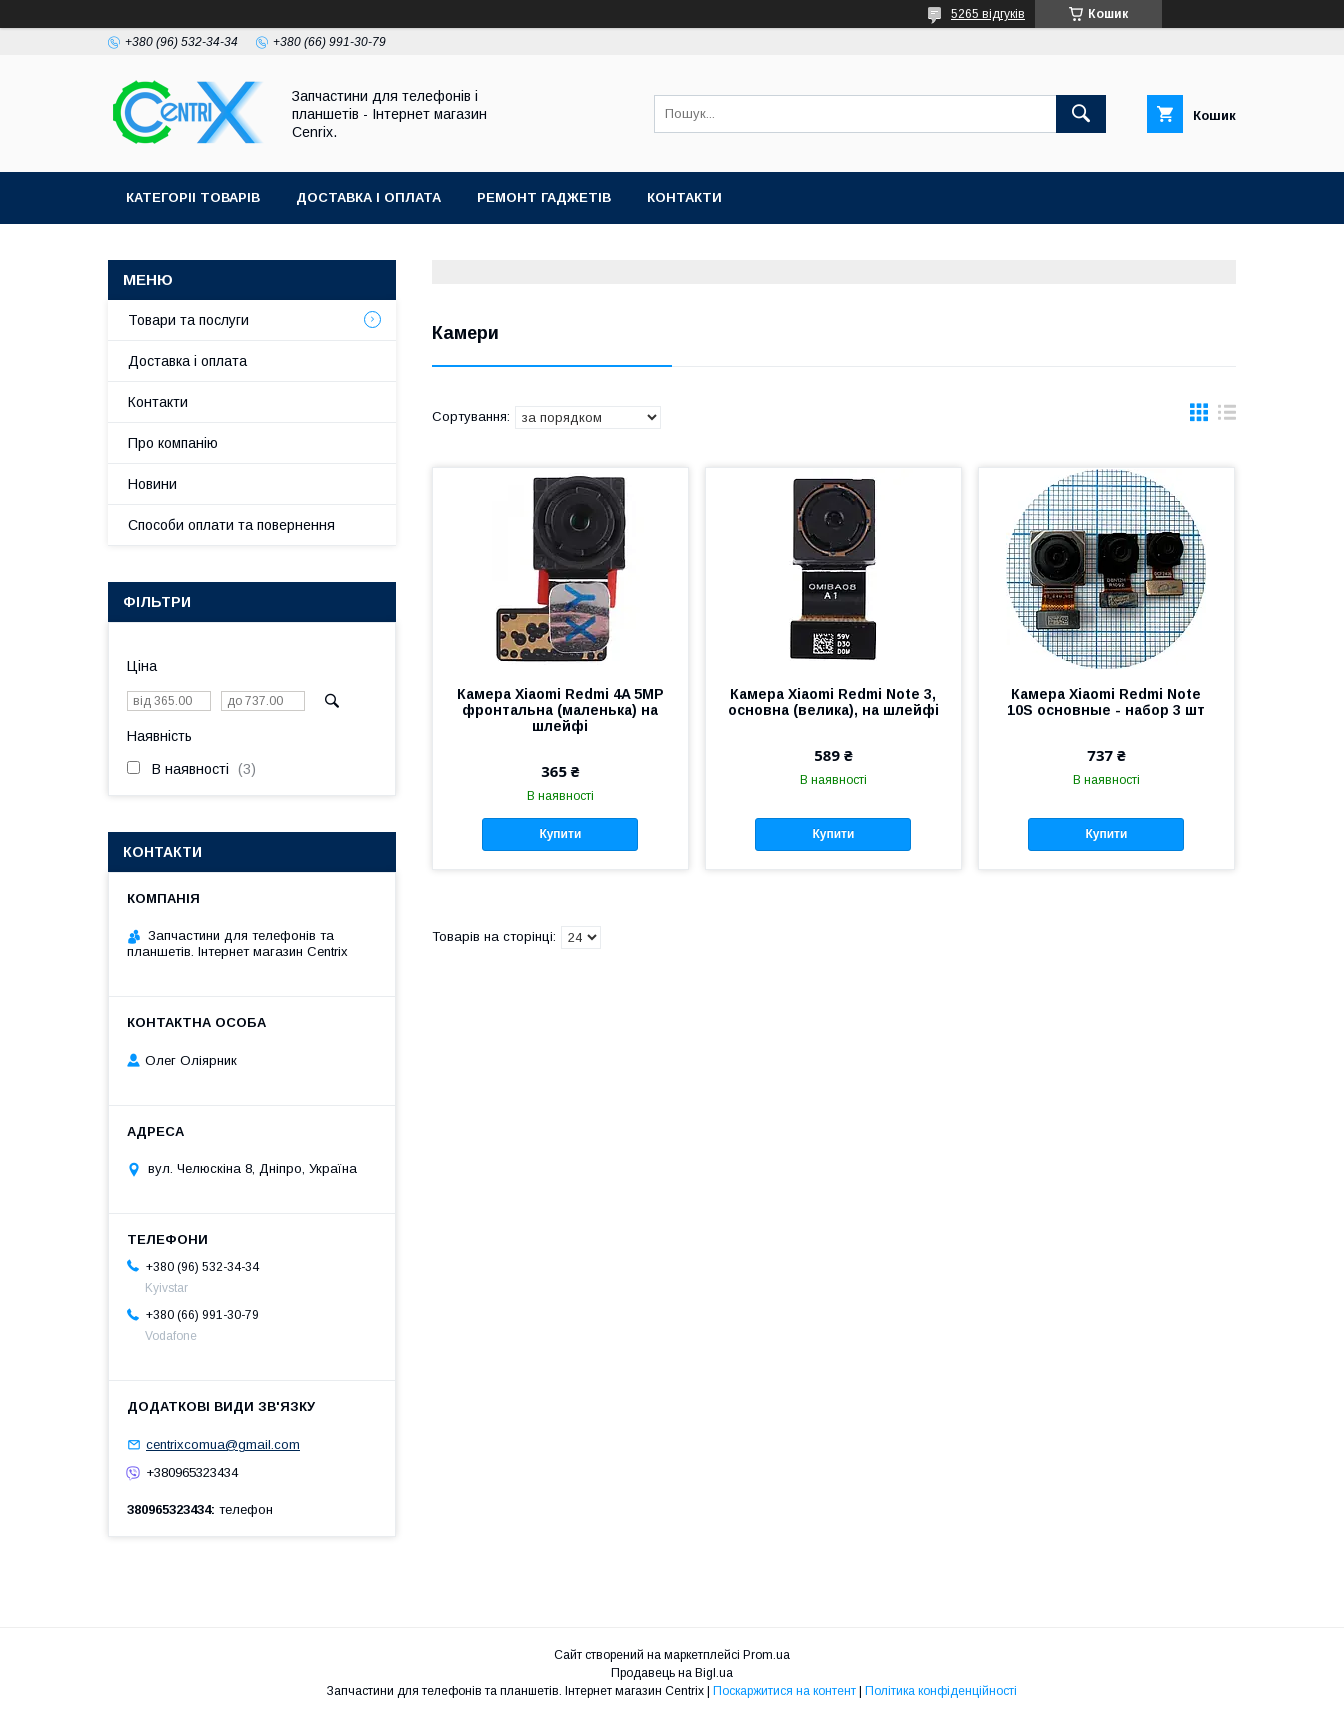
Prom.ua (766, 1655)
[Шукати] (1081, 114)
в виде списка (1227, 417)
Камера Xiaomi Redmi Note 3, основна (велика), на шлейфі (833, 702)
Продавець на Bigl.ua (672, 1673)
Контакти (684, 197)
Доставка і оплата (368, 197)
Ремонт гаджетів (544, 197)
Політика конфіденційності (941, 1691)
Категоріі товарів (193, 197)
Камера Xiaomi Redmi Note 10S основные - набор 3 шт (1106, 702)
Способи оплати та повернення (231, 525)
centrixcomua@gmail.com (223, 1444)
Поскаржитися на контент (784, 1691)
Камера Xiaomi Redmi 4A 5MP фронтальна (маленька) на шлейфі (560, 710)
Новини (152, 484)
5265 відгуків (988, 14)
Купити (560, 834)
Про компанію (173, 443)
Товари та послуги (188, 320)
